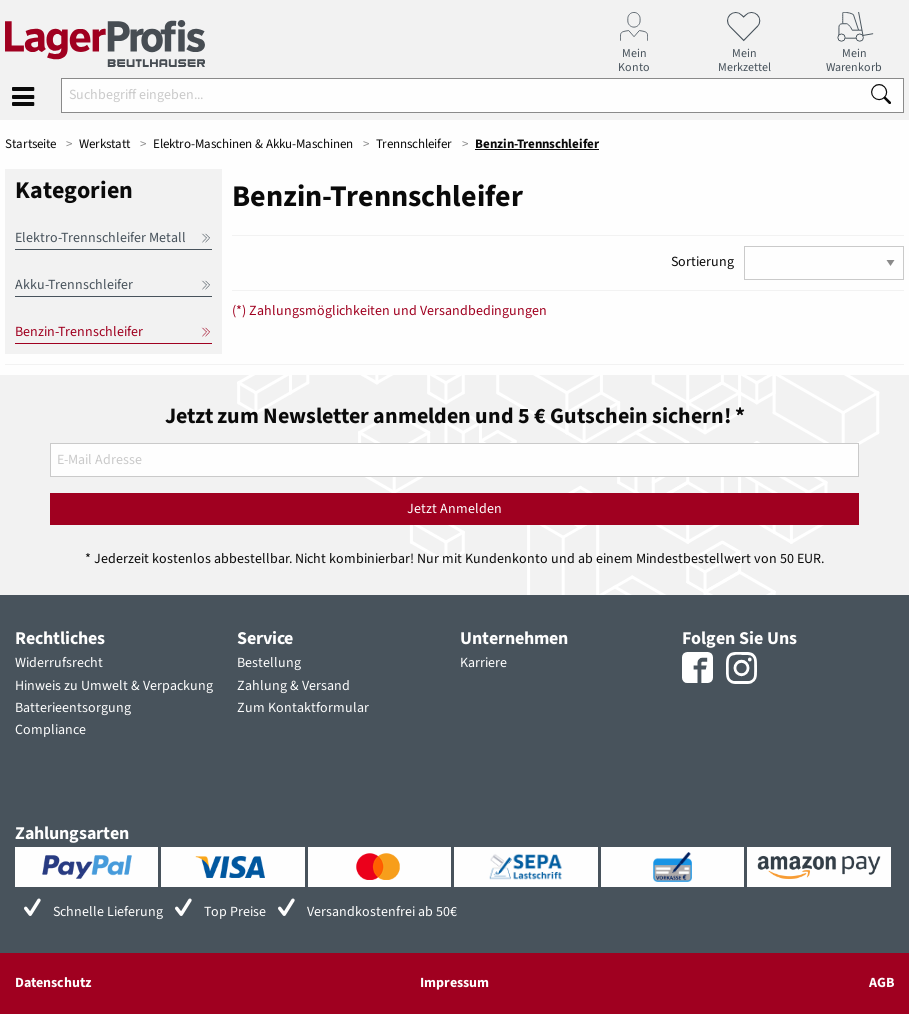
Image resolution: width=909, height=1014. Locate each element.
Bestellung (269, 663)
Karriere (483, 663)
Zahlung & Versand (293, 686)
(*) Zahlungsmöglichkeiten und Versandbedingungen (389, 311)
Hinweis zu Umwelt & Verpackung (114, 686)
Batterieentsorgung (73, 708)
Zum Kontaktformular (303, 708)
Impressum (454, 983)
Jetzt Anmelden (454, 509)
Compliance (50, 730)
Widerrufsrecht (59, 663)
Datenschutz (53, 983)
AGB (881, 983)
